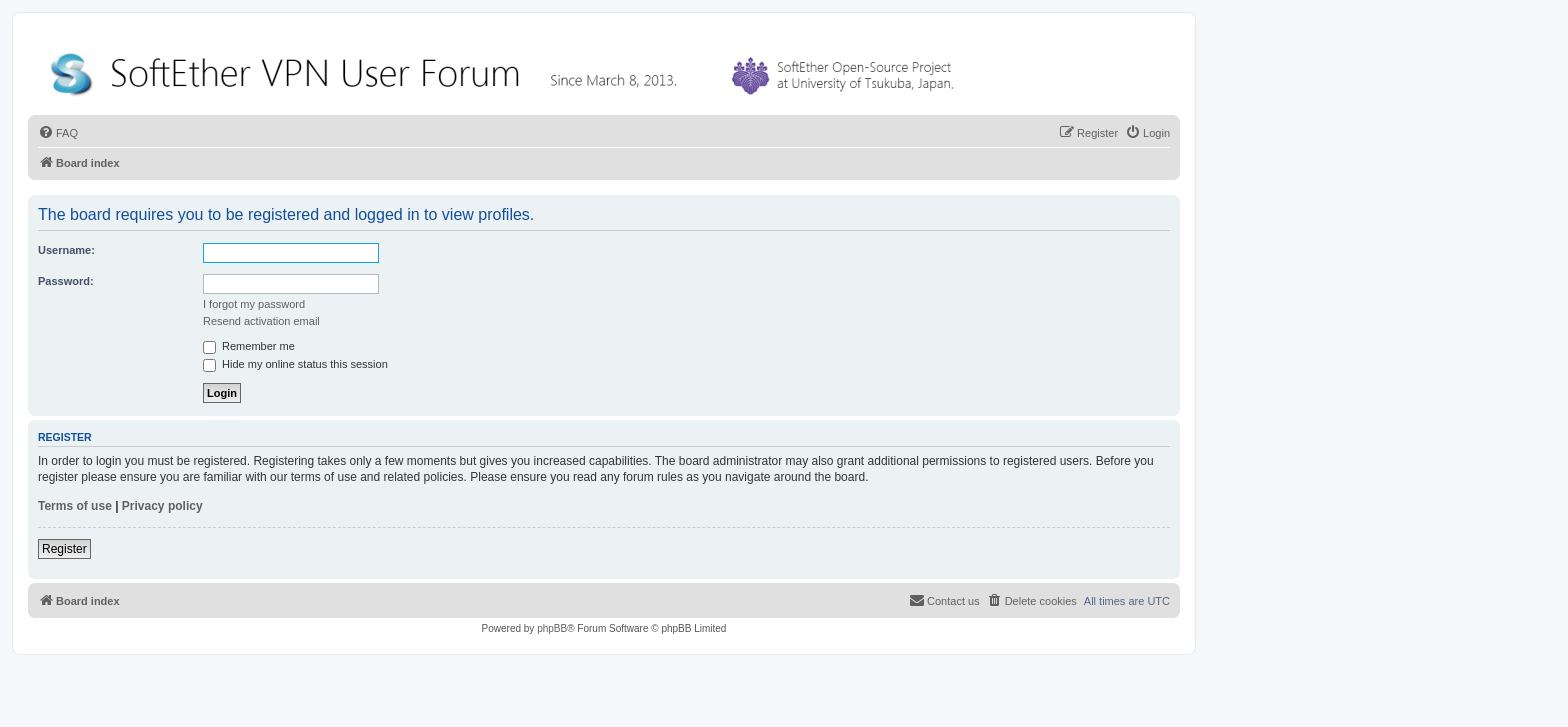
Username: (66, 250)
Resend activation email (261, 321)
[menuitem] (58, 133)
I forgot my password (254, 304)
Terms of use (75, 506)
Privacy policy (162, 506)
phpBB (552, 628)
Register (64, 549)
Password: (66, 281)
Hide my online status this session (295, 364)
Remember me (249, 346)
